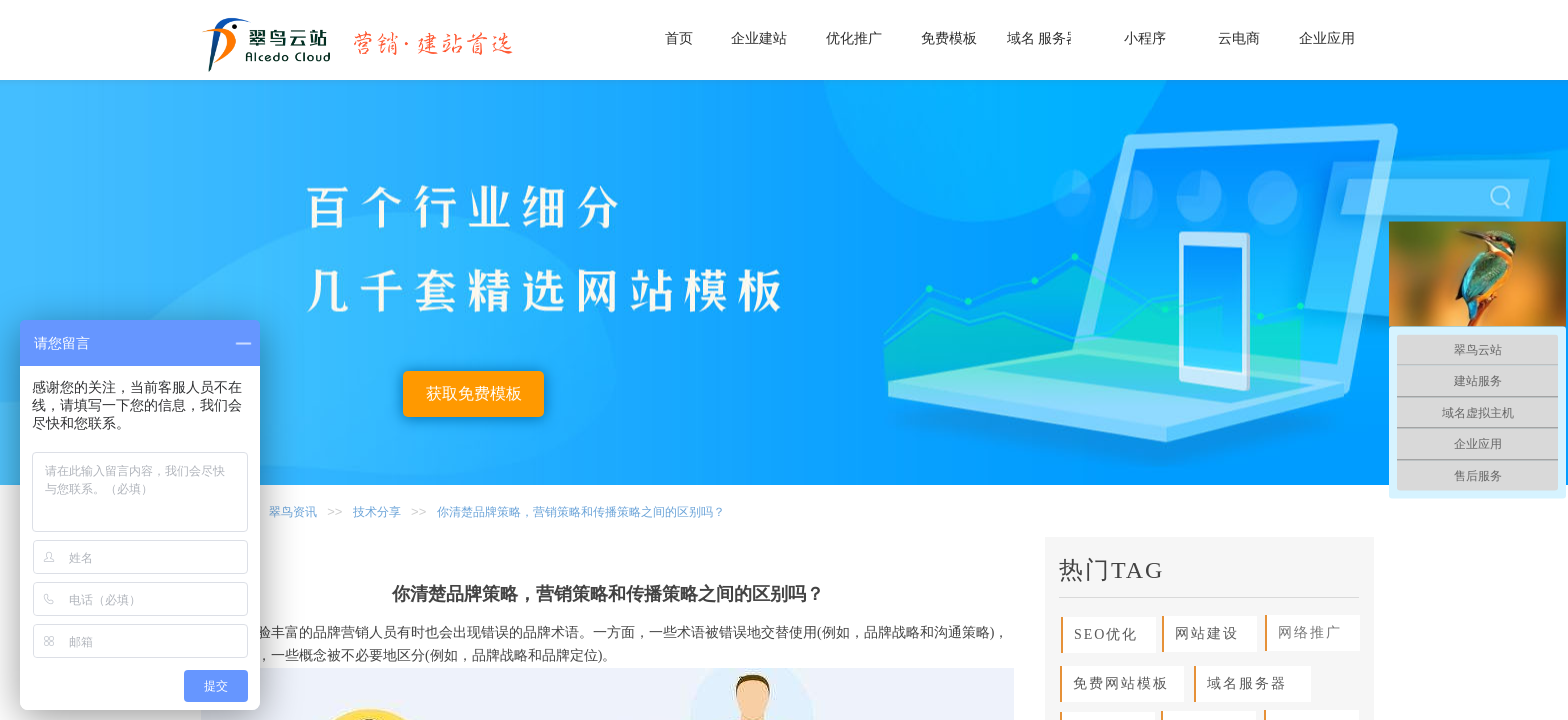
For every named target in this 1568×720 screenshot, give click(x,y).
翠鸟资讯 (293, 512)
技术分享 (377, 512)
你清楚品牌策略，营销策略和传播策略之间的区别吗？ (581, 512)
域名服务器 (1241, 683)
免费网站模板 (1115, 683)
